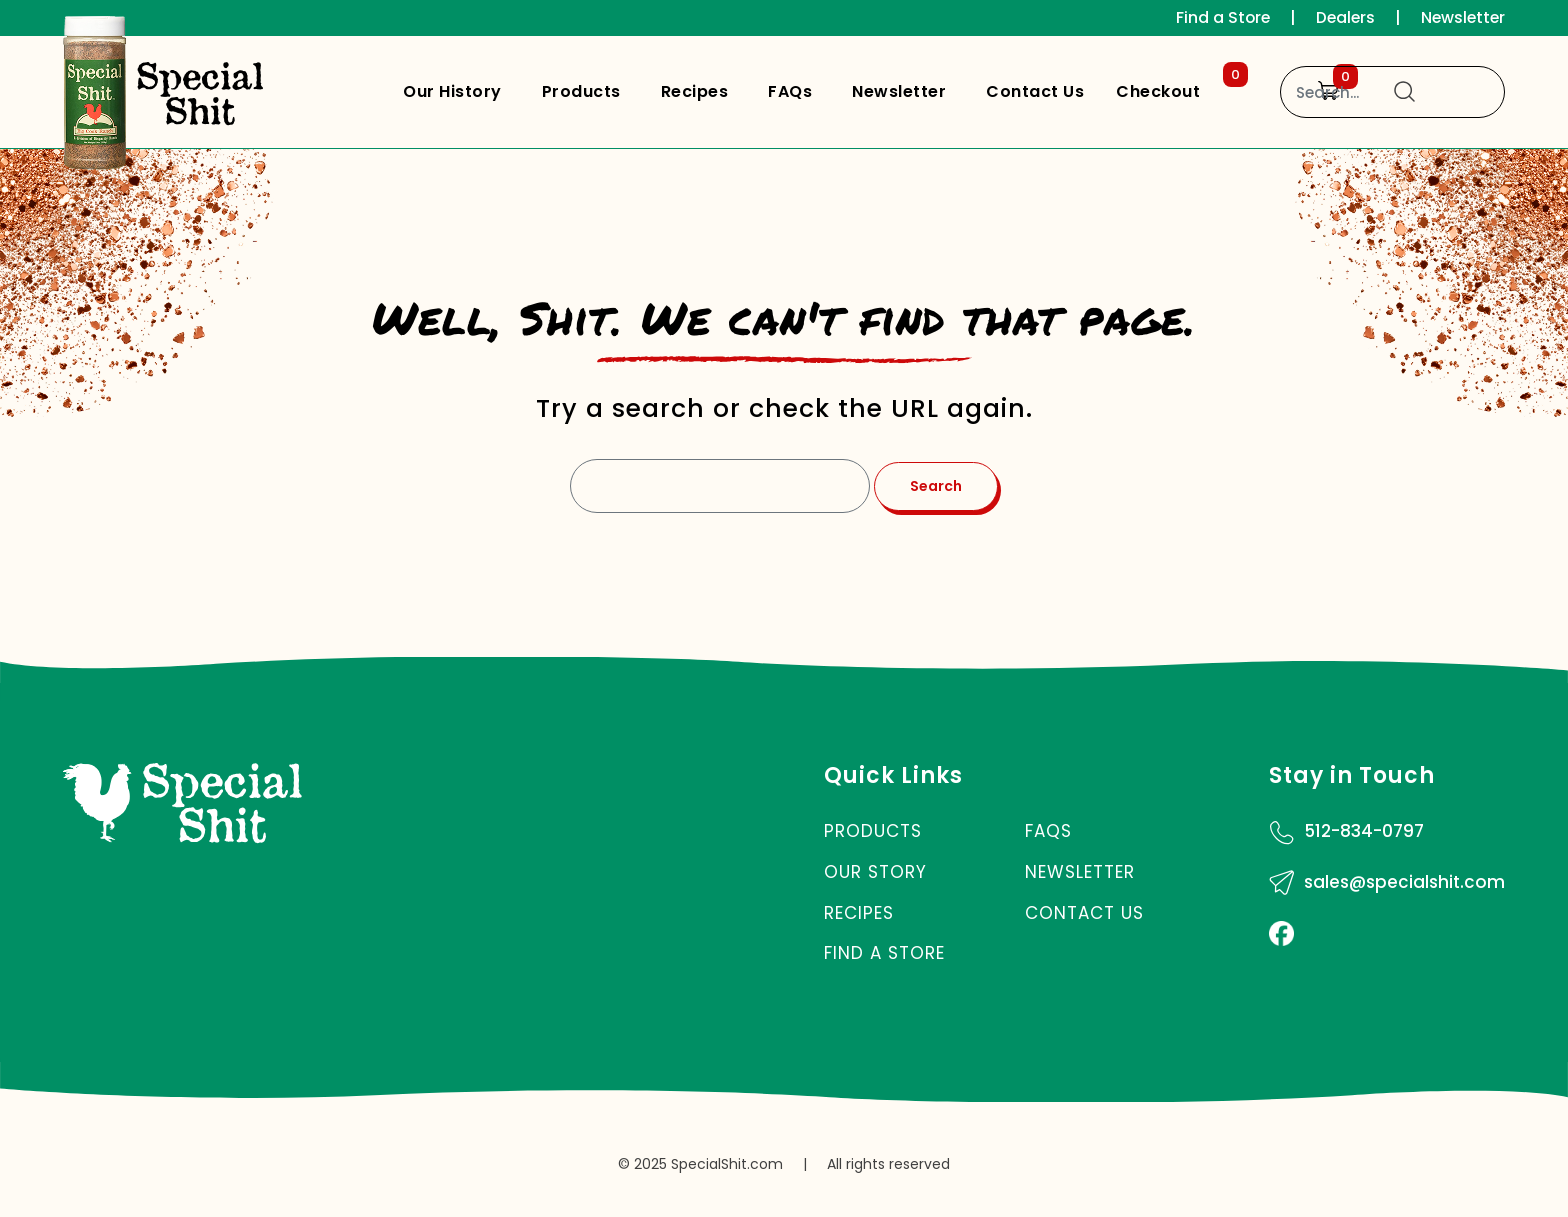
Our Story (875, 872)
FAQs (790, 91)
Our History (452, 91)
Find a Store (1217, 17)
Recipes (695, 91)
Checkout (1178, 87)
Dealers (1341, 17)
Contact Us (1035, 91)
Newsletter (1461, 17)
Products (581, 91)
